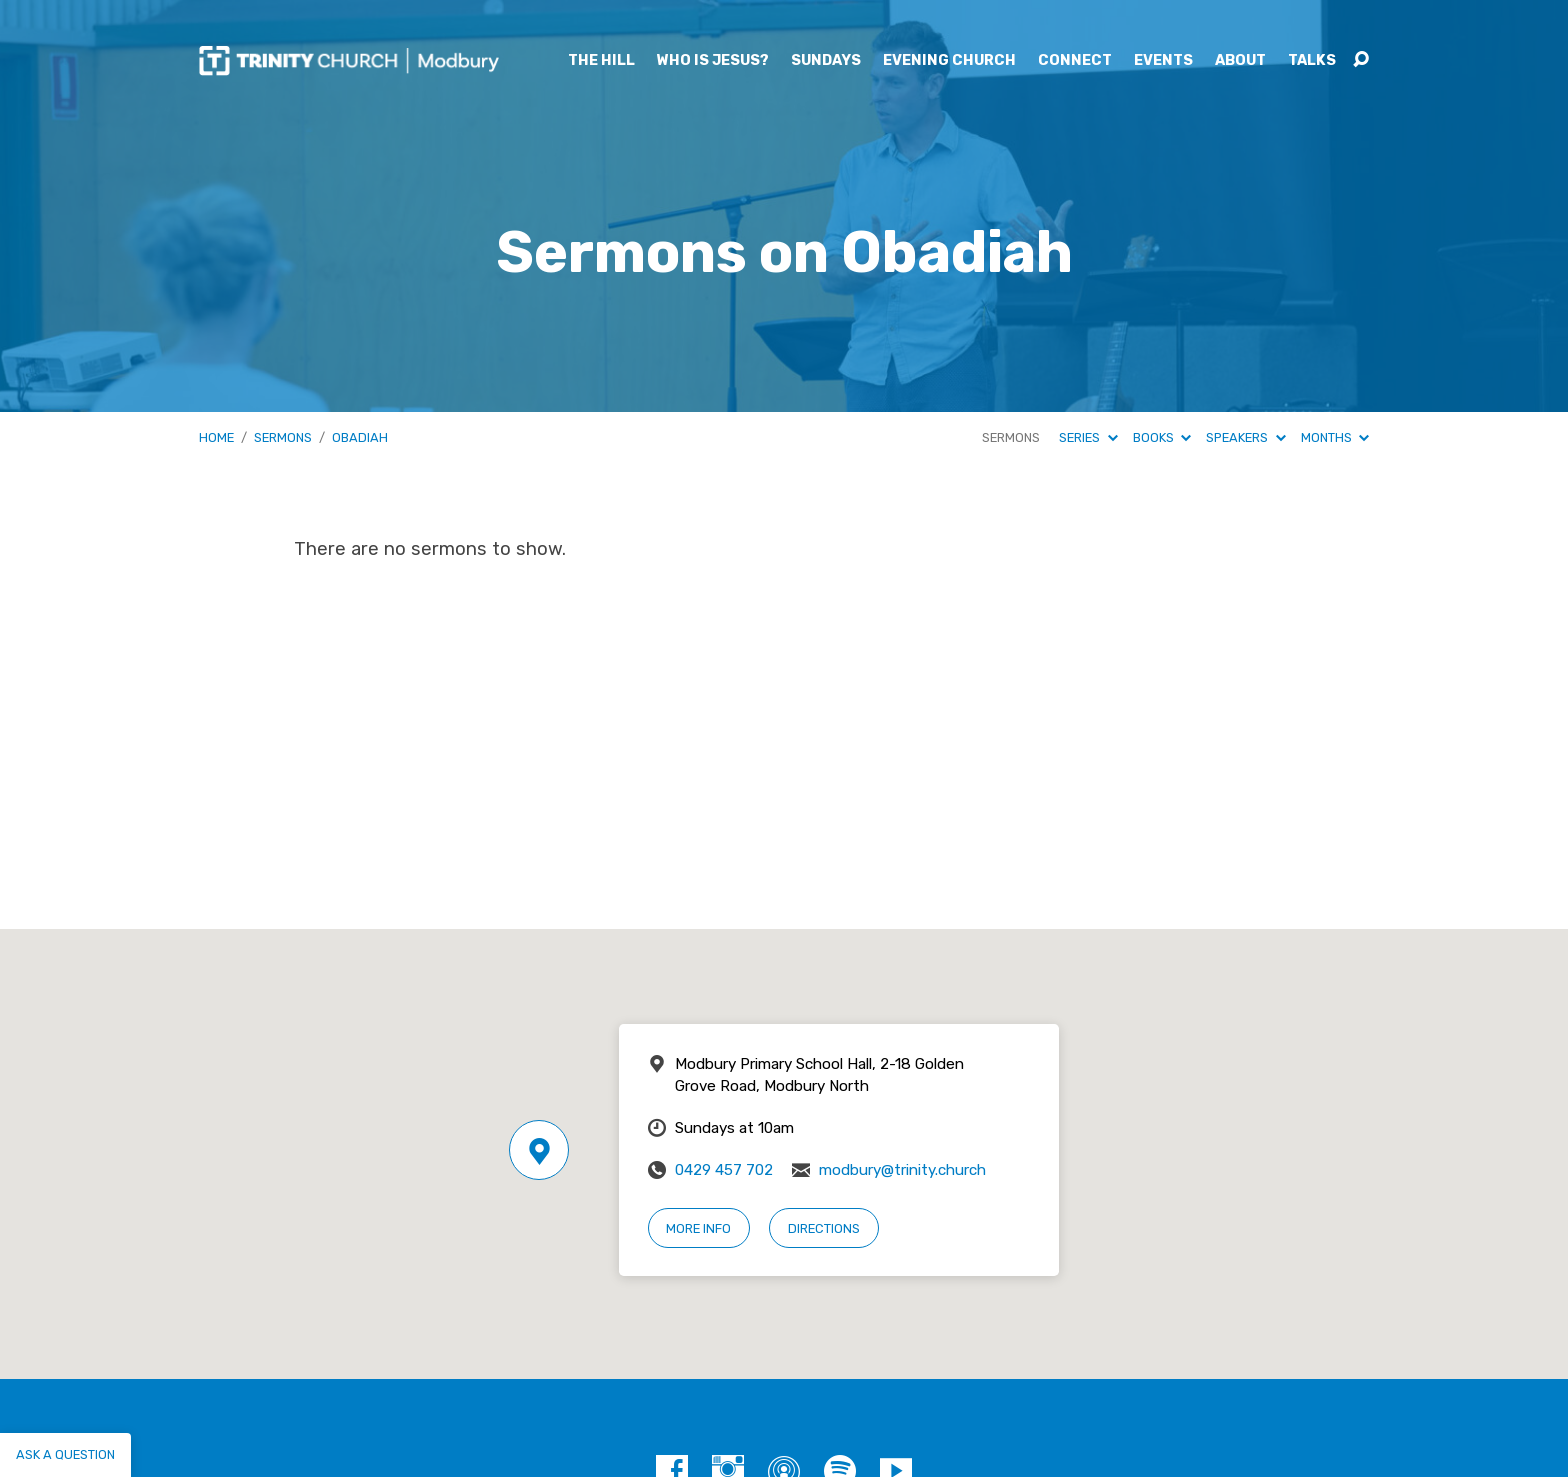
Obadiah (360, 437)
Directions (824, 1228)
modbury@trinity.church (902, 1170)
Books (1162, 437)
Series (1088, 437)
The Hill (601, 61)
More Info (698, 1228)
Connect (1075, 61)
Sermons (283, 437)
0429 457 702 (724, 1170)
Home (216, 437)
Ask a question (65, 1454)
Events (1163, 61)
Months (1335, 437)
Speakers (1245, 437)
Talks (1312, 61)
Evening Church (949, 61)
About (1240, 61)
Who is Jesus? (713, 61)
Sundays (826, 61)
